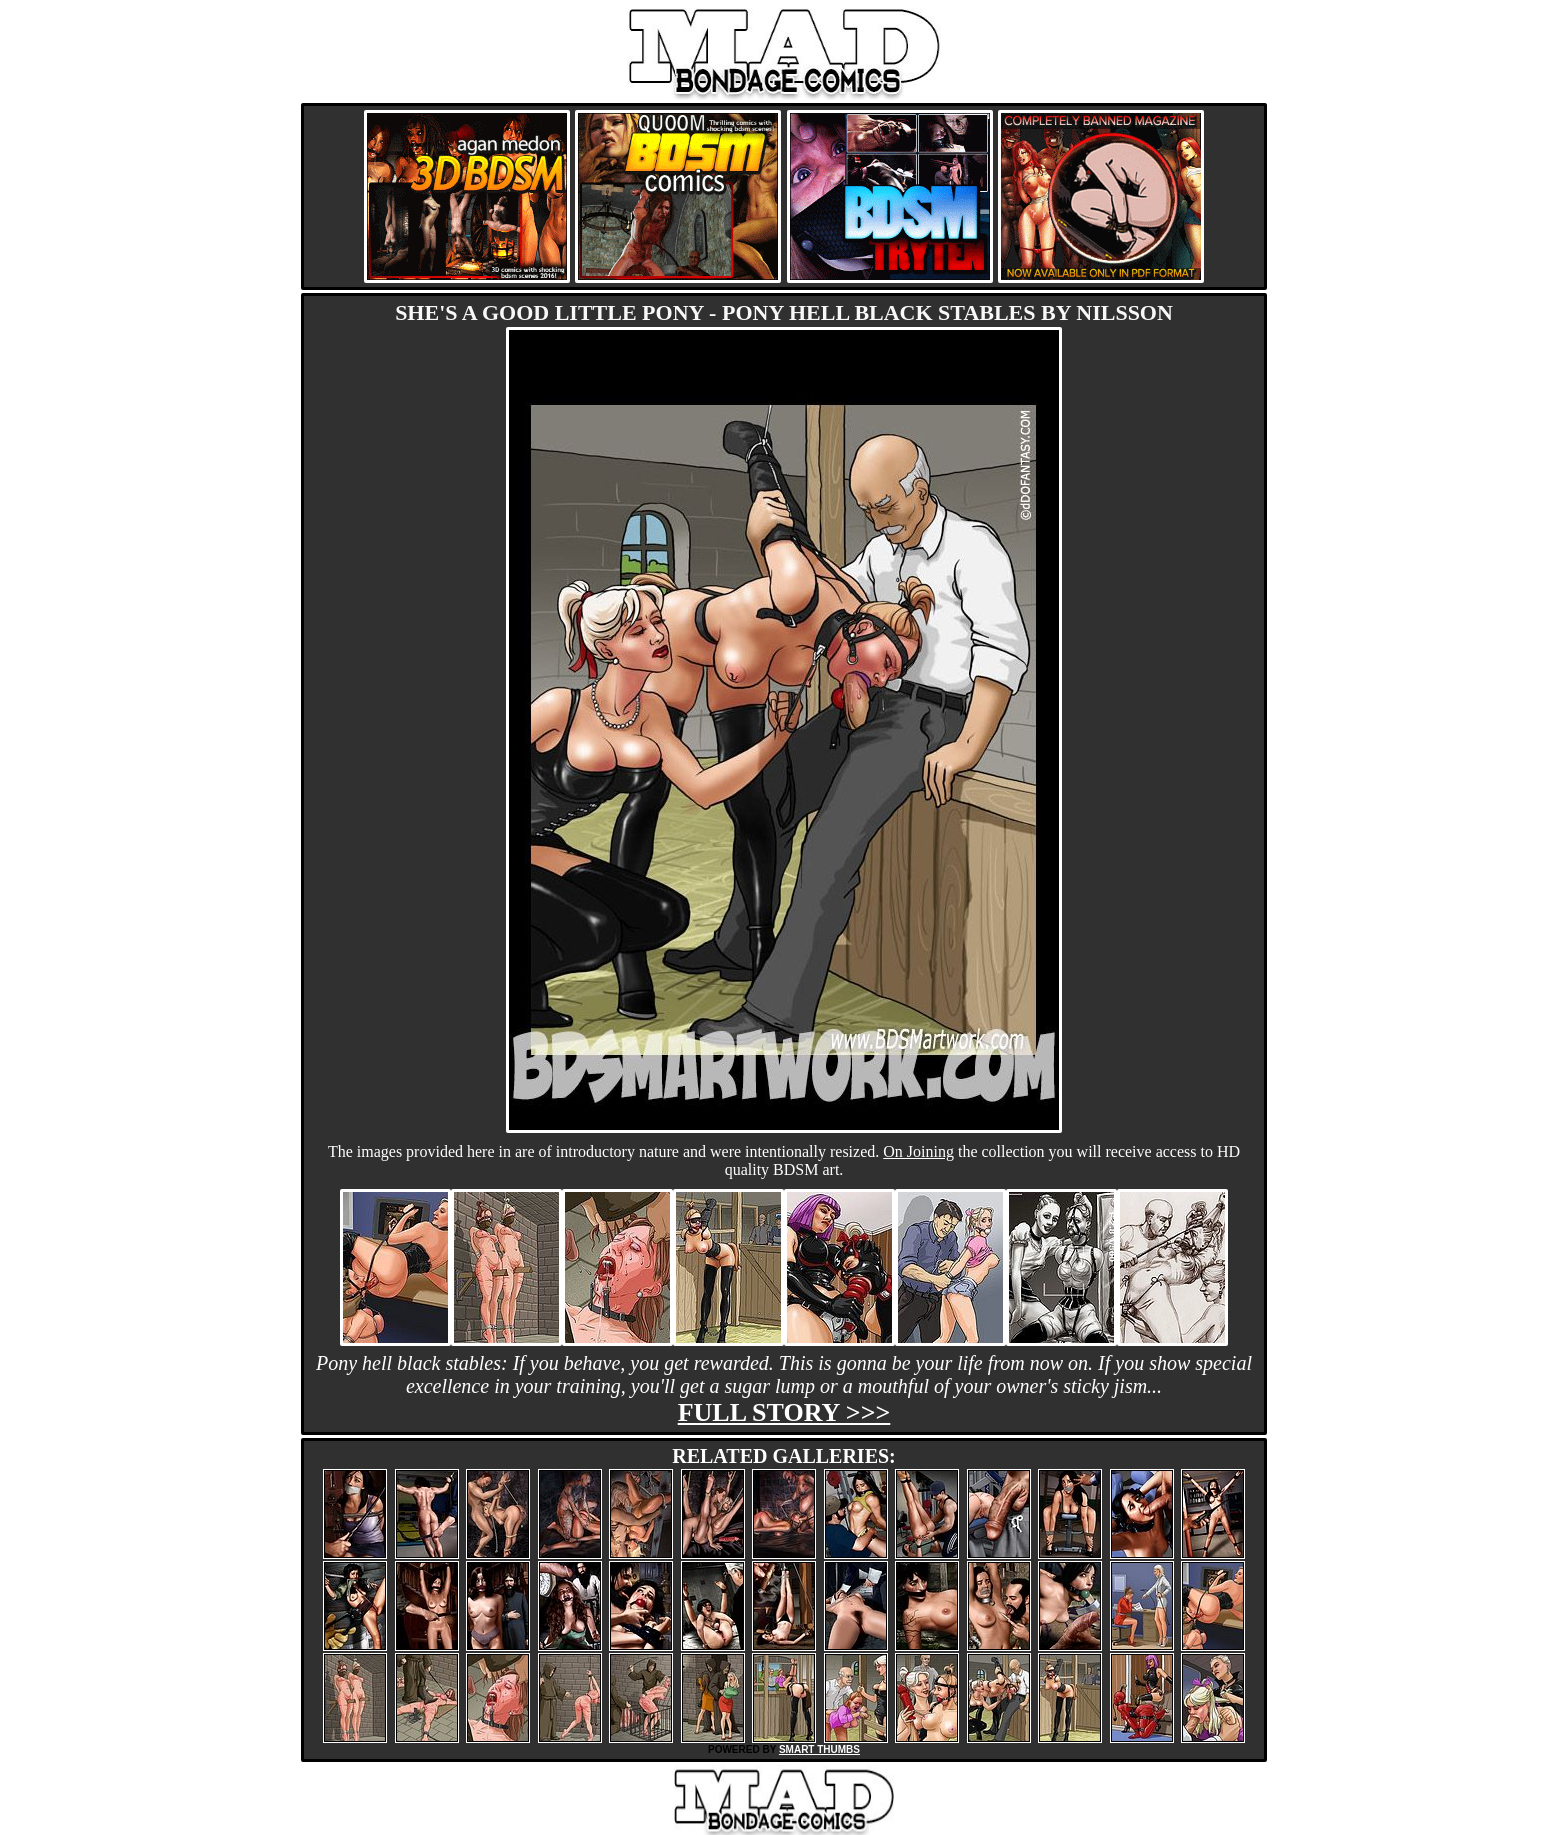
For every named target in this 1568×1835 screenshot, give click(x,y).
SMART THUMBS (819, 1749)
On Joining (918, 1151)
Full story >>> (784, 1412)
